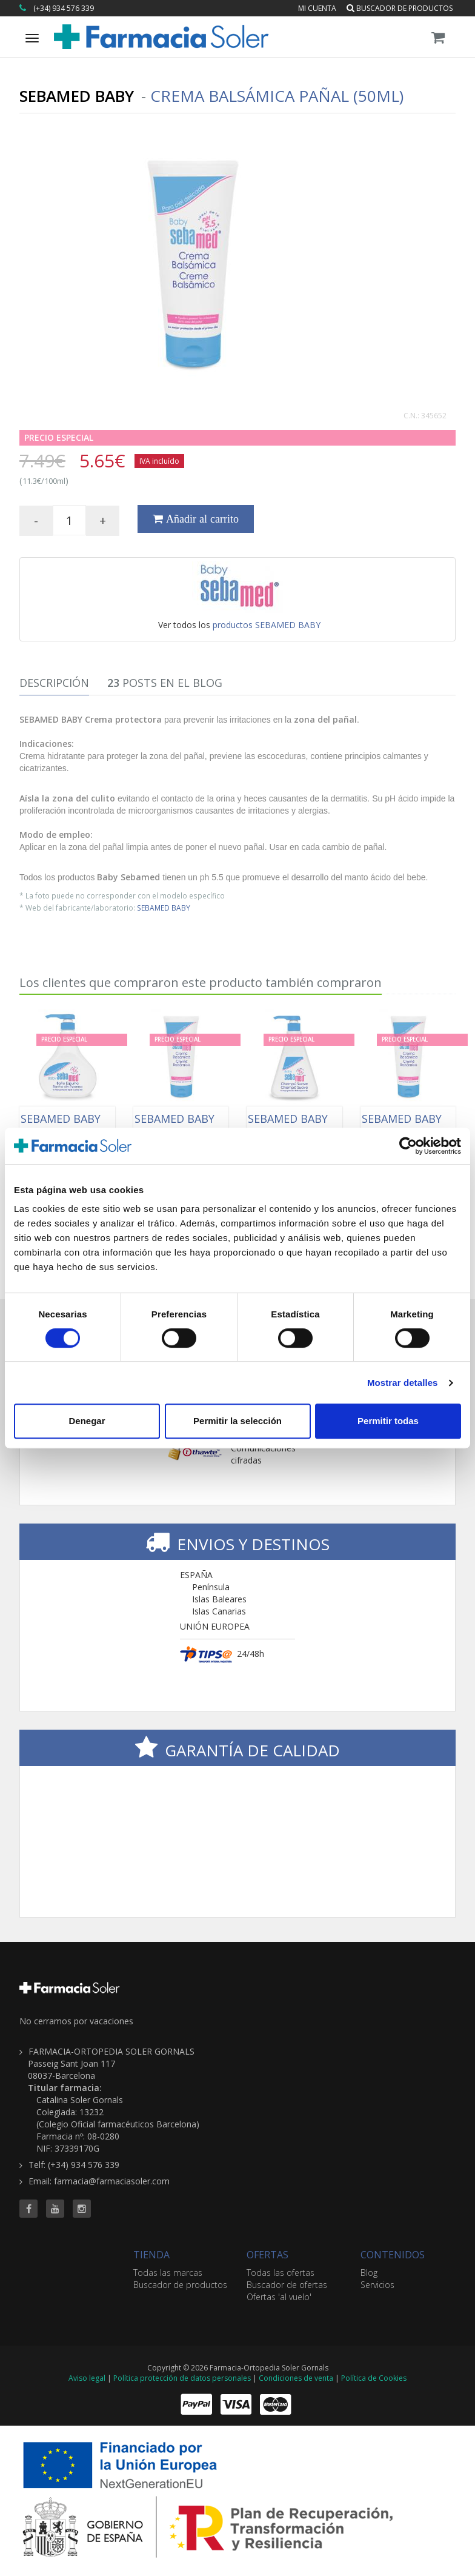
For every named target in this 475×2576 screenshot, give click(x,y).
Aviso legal (86, 2378)
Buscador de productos (400, 8)
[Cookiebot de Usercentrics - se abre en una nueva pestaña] (408, 1146)
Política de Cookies (374, 2378)
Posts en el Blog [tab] (164, 682)
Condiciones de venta (296, 2378)
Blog (368, 2272)
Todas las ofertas (280, 2272)
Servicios (377, 2284)
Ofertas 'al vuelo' (279, 2297)
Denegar (86, 1421)
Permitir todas (388, 1421)
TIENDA (151, 2254)
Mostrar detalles (402, 1382)
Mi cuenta (317, 8)
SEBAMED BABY (163, 907)
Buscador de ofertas (287, 2284)
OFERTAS (267, 2254)
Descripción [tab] (54, 682)
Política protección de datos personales (182, 2378)
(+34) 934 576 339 (63, 8)
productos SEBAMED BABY (267, 625)
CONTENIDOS (392, 2254)
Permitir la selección (237, 1421)
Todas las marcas (167, 2272)
